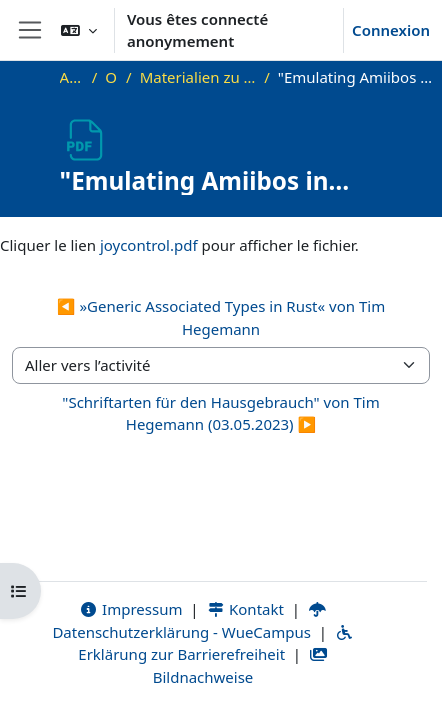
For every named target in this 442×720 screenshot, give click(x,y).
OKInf (111, 77)
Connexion (391, 30)
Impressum (130, 609)
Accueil (72, 77)
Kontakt (245, 609)
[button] (79, 30)
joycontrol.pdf (149, 245)
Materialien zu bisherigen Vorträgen (198, 77)
